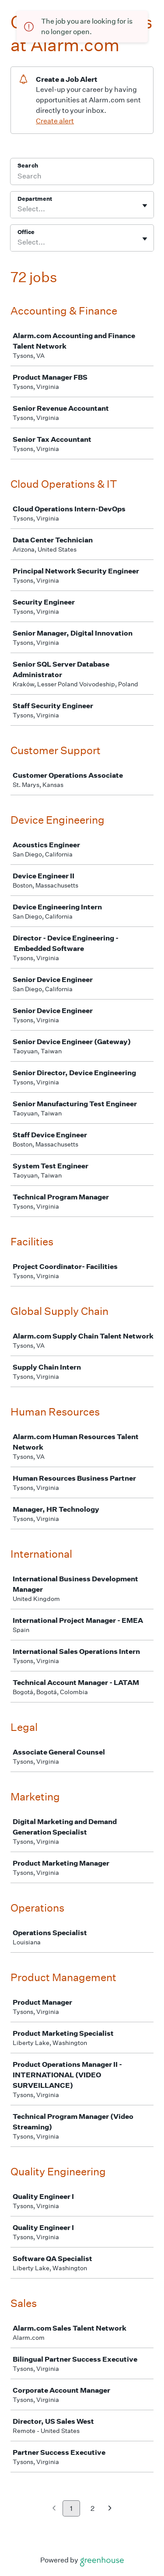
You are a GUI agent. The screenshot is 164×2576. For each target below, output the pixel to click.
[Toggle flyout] (145, 205)
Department (34, 199)
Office (26, 232)
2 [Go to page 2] (92, 2508)
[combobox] (18, 209)
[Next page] (110, 2509)
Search (27, 165)
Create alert (55, 121)
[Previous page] (54, 2509)
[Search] (82, 177)
